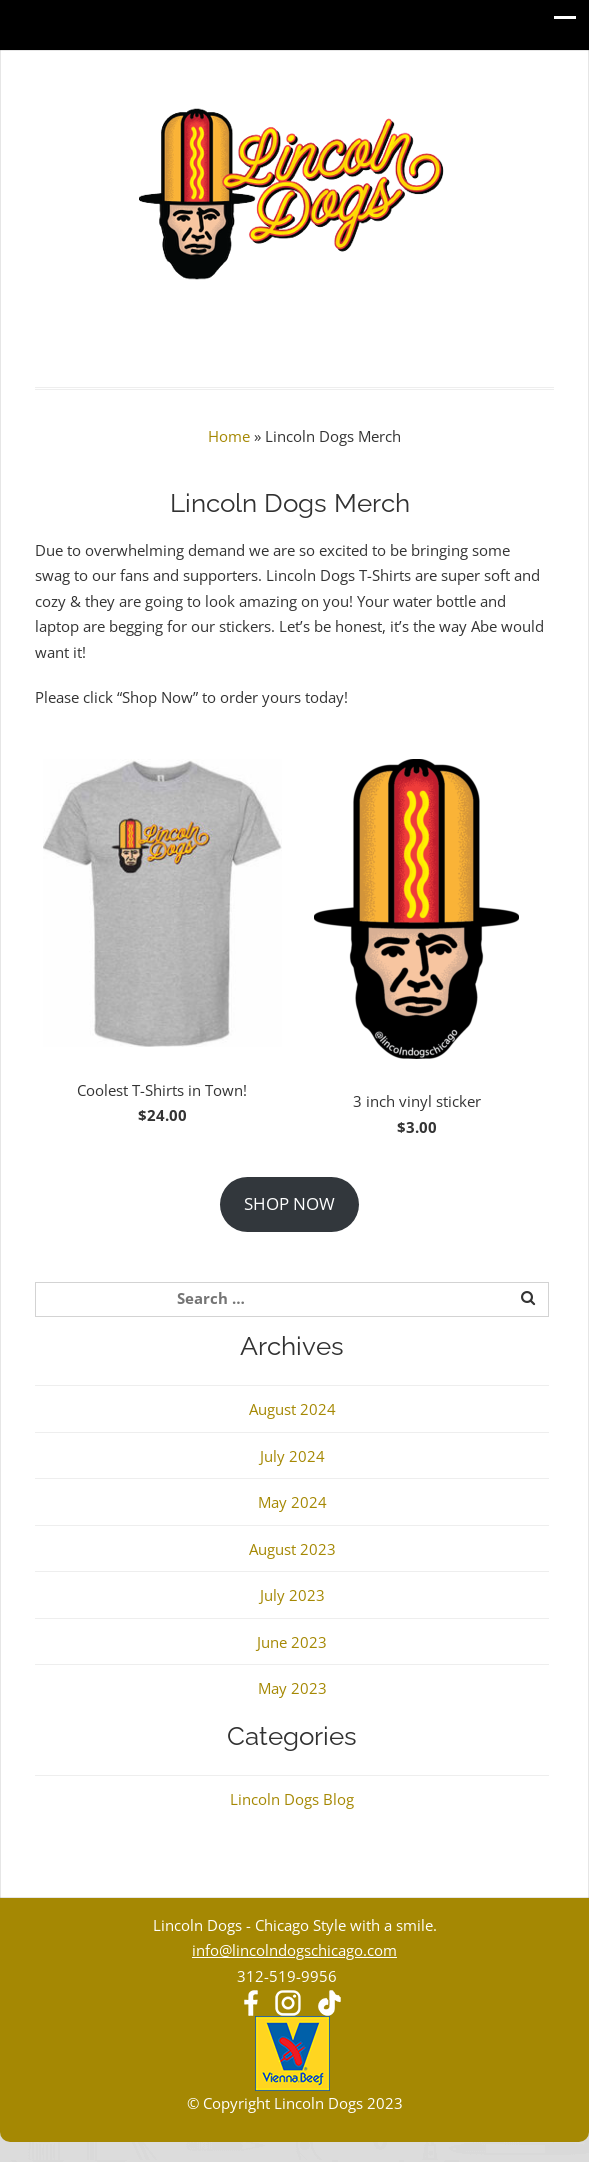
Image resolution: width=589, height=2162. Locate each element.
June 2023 (292, 1642)
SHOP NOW (289, 1203)
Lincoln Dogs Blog (292, 1799)
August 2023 (292, 1549)
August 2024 (292, 1409)
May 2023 (292, 1688)
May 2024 (292, 1502)
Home (229, 436)
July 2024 (292, 1456)
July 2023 (292, 1595)
